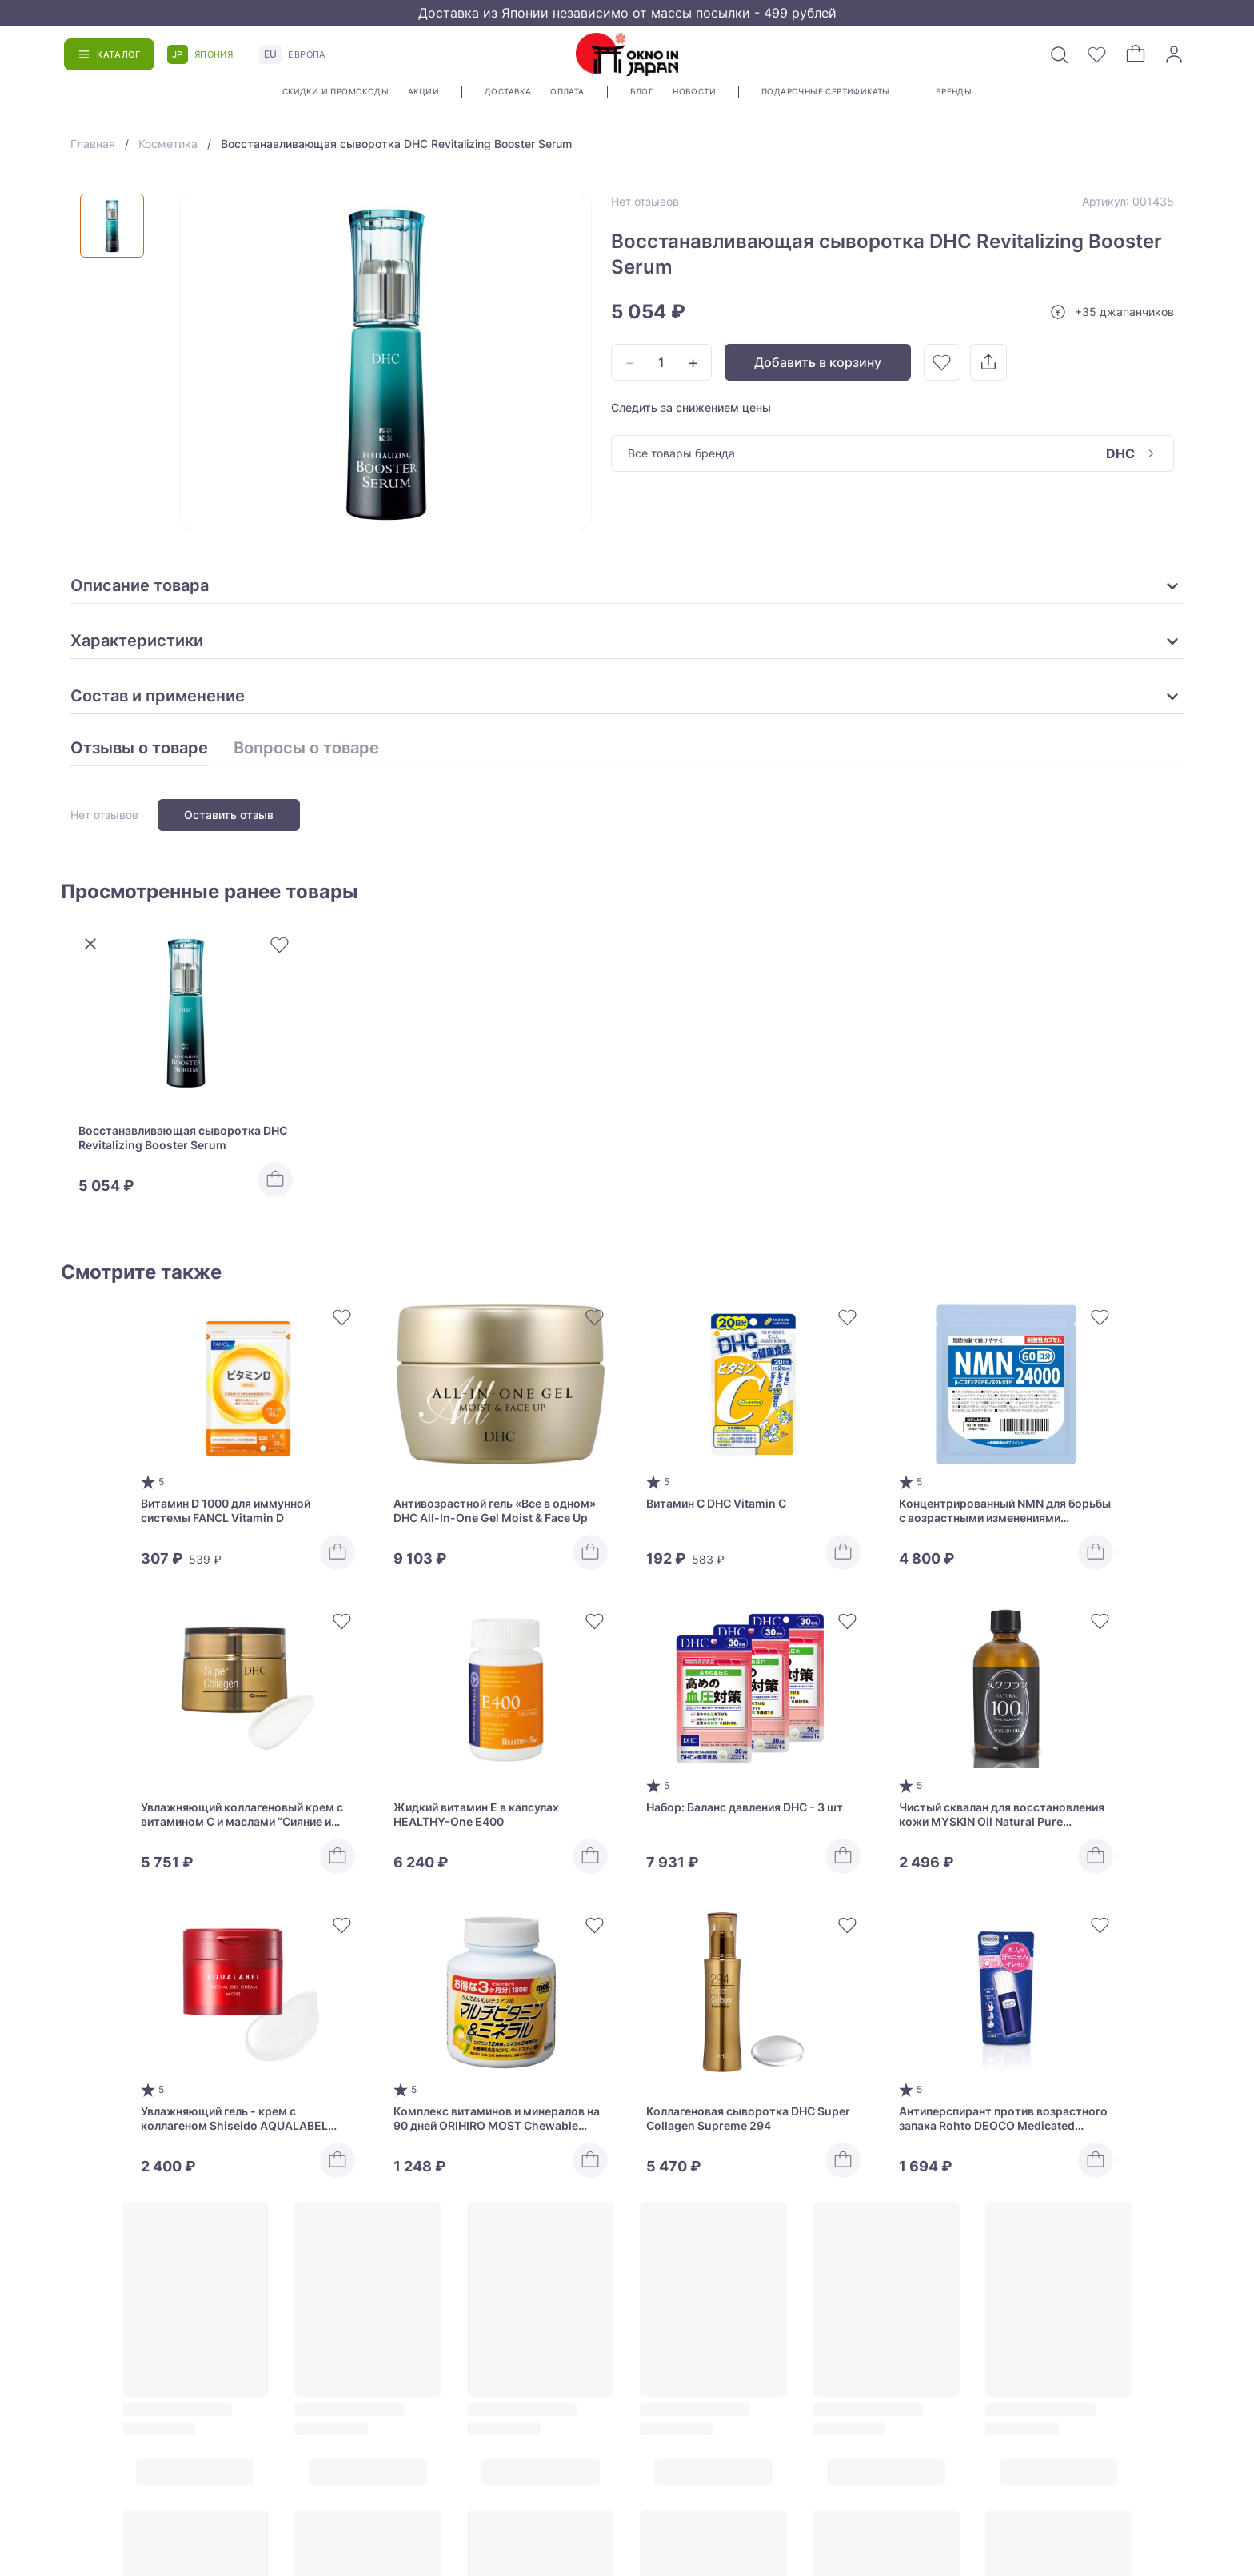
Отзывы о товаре (139, 748)
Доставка (508, 91)
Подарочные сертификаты (825, 91)
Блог (642, 91)
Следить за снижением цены (691, 407)
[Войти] (1174, 54)
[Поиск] (1059, 54)
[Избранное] (1097, 54)
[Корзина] (1136, 54)
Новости (694, 91)
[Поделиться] (988, 362)
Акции (423, 91)
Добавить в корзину (817, 362)
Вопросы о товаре (306, 748)
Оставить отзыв (229, 814)
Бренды (954, 91)
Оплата (567, 91)
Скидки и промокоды (335, 91)
